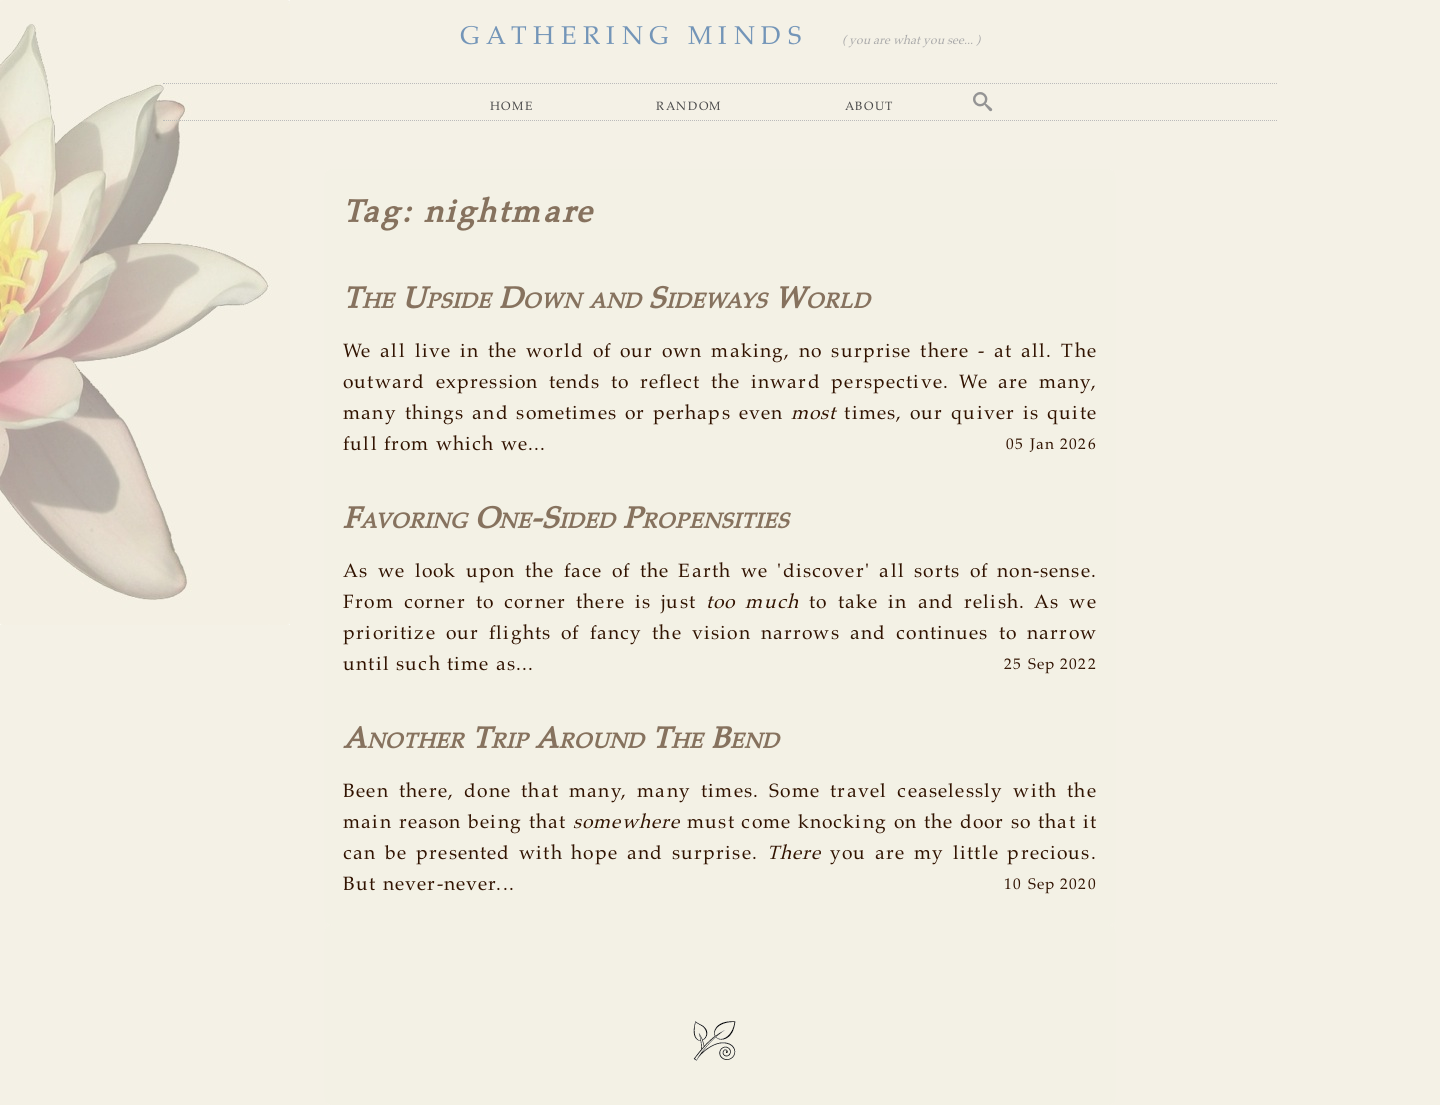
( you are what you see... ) (911, 40)
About (869, 105)
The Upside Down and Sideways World (606, 300)
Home (512, 105)
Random (689, 105)
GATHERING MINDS (633, 37)
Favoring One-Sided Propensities (566, 520)
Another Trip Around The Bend (561, 740)
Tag (372, 213)
